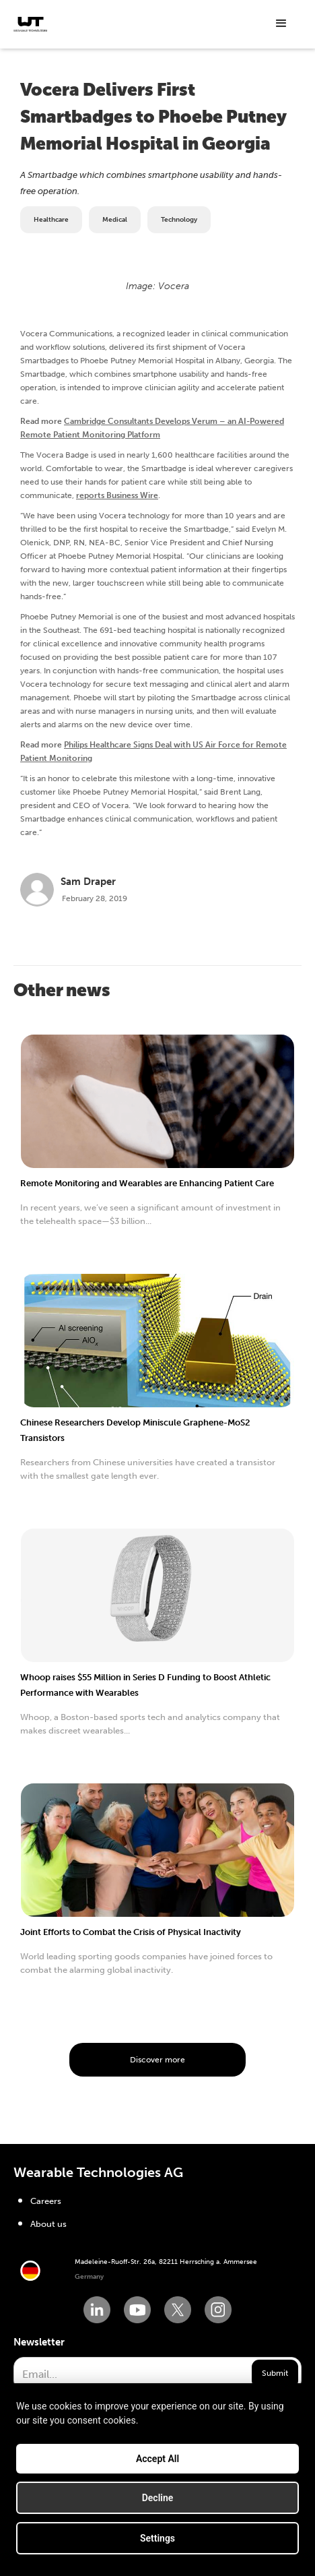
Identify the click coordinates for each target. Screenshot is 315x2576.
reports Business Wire (117, 495)
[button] (281, 23)
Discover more (157, 2059)
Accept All (157, 2465)
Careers (45, 2201)
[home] (30, 24)
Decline (158, 2504)
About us (48, 2224)
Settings (157, 2545)
